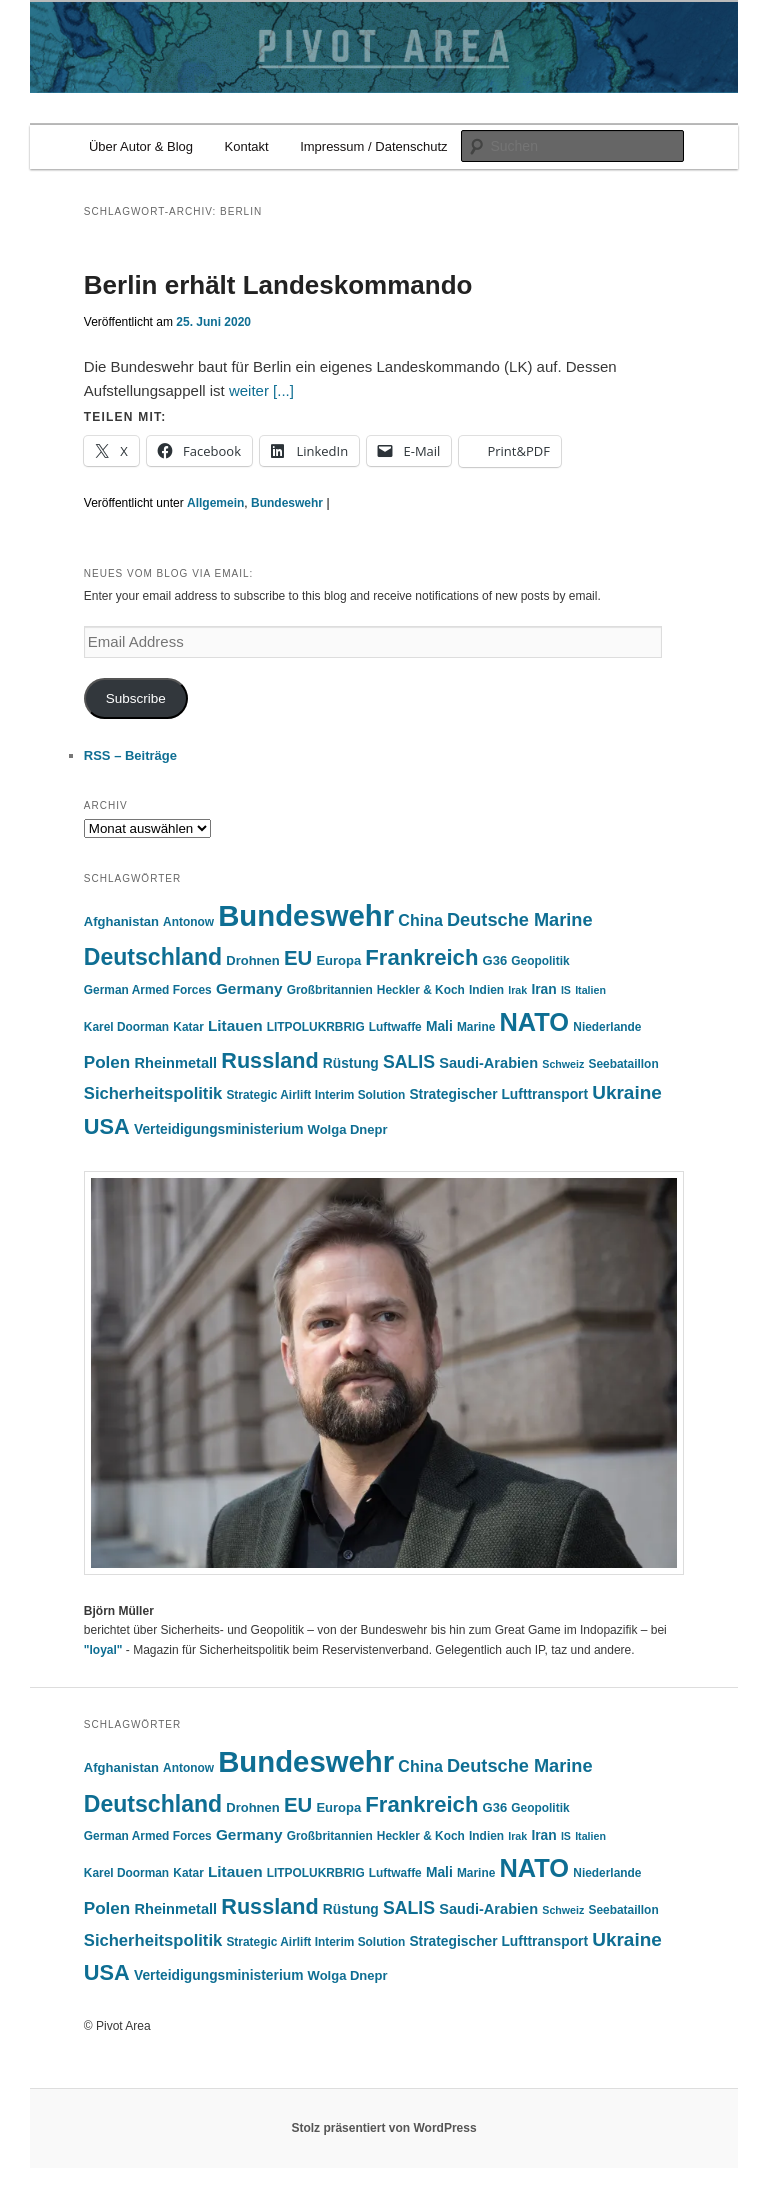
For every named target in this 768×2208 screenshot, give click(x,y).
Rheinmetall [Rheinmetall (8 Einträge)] (175, 1063)
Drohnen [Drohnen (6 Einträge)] (252, 960)
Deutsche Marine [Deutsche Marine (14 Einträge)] (520, 920)
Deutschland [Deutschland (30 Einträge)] (153, 957)
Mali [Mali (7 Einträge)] (439, 1026)
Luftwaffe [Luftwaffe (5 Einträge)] (395, 1027)
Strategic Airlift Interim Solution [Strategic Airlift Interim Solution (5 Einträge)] (315, 1095)
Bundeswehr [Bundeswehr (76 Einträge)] (306, 915)
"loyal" (103, 1650)
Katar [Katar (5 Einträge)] (188, 1027)
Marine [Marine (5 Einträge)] (476, 1027)
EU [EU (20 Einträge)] (298, 958)
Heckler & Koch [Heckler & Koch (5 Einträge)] (421, 990)
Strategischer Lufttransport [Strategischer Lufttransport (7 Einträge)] (498, 1094)
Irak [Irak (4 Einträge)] (517, 990)
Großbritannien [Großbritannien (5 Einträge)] (330, 990)
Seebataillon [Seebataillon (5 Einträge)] (624, 1064)
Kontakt (247, 146)
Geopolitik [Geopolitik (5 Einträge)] (540, 961)
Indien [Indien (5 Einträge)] (486, 990)
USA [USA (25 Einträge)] (107, 1126)
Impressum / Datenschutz (373, 146)
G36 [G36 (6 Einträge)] (495, 960)
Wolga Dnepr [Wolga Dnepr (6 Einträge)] (348, 1129)
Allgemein (215, 503)
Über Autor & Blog (141, 146)
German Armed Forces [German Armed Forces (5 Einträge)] (148, 990)
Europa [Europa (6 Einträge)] (338, 960)
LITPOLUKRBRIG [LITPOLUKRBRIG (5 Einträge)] (316, 1027)
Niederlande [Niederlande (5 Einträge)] (607, 1027)
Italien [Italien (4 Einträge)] (590, 990)
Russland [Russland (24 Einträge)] (269, 1060)
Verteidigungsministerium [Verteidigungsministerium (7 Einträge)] (218, 1129)
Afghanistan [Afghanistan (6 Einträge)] (121, 921)
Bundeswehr (287, 503)
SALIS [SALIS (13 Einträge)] (409, 1062)
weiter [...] (261, 390)
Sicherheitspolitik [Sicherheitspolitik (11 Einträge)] (153, 1093)
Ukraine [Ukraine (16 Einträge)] (627, 1092)
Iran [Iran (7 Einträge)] (543, 989)
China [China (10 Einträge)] (420, 920)
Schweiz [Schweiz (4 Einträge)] (563, 1064)
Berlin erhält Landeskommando (278, 285)
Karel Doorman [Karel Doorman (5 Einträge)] (126, 1027)
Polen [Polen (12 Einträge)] (107, 1062)
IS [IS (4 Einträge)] (566, 990)
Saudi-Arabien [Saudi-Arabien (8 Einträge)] (488, 1063)
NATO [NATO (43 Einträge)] (534, 1022)
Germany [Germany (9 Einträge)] (249, 988)
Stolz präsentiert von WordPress (383, 2128)
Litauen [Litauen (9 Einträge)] (235, 1025)
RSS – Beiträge (130, 755)
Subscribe (136, 698)
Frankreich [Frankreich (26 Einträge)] (421, 957)
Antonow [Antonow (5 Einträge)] (188, 922)
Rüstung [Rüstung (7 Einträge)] (351, 1063)
